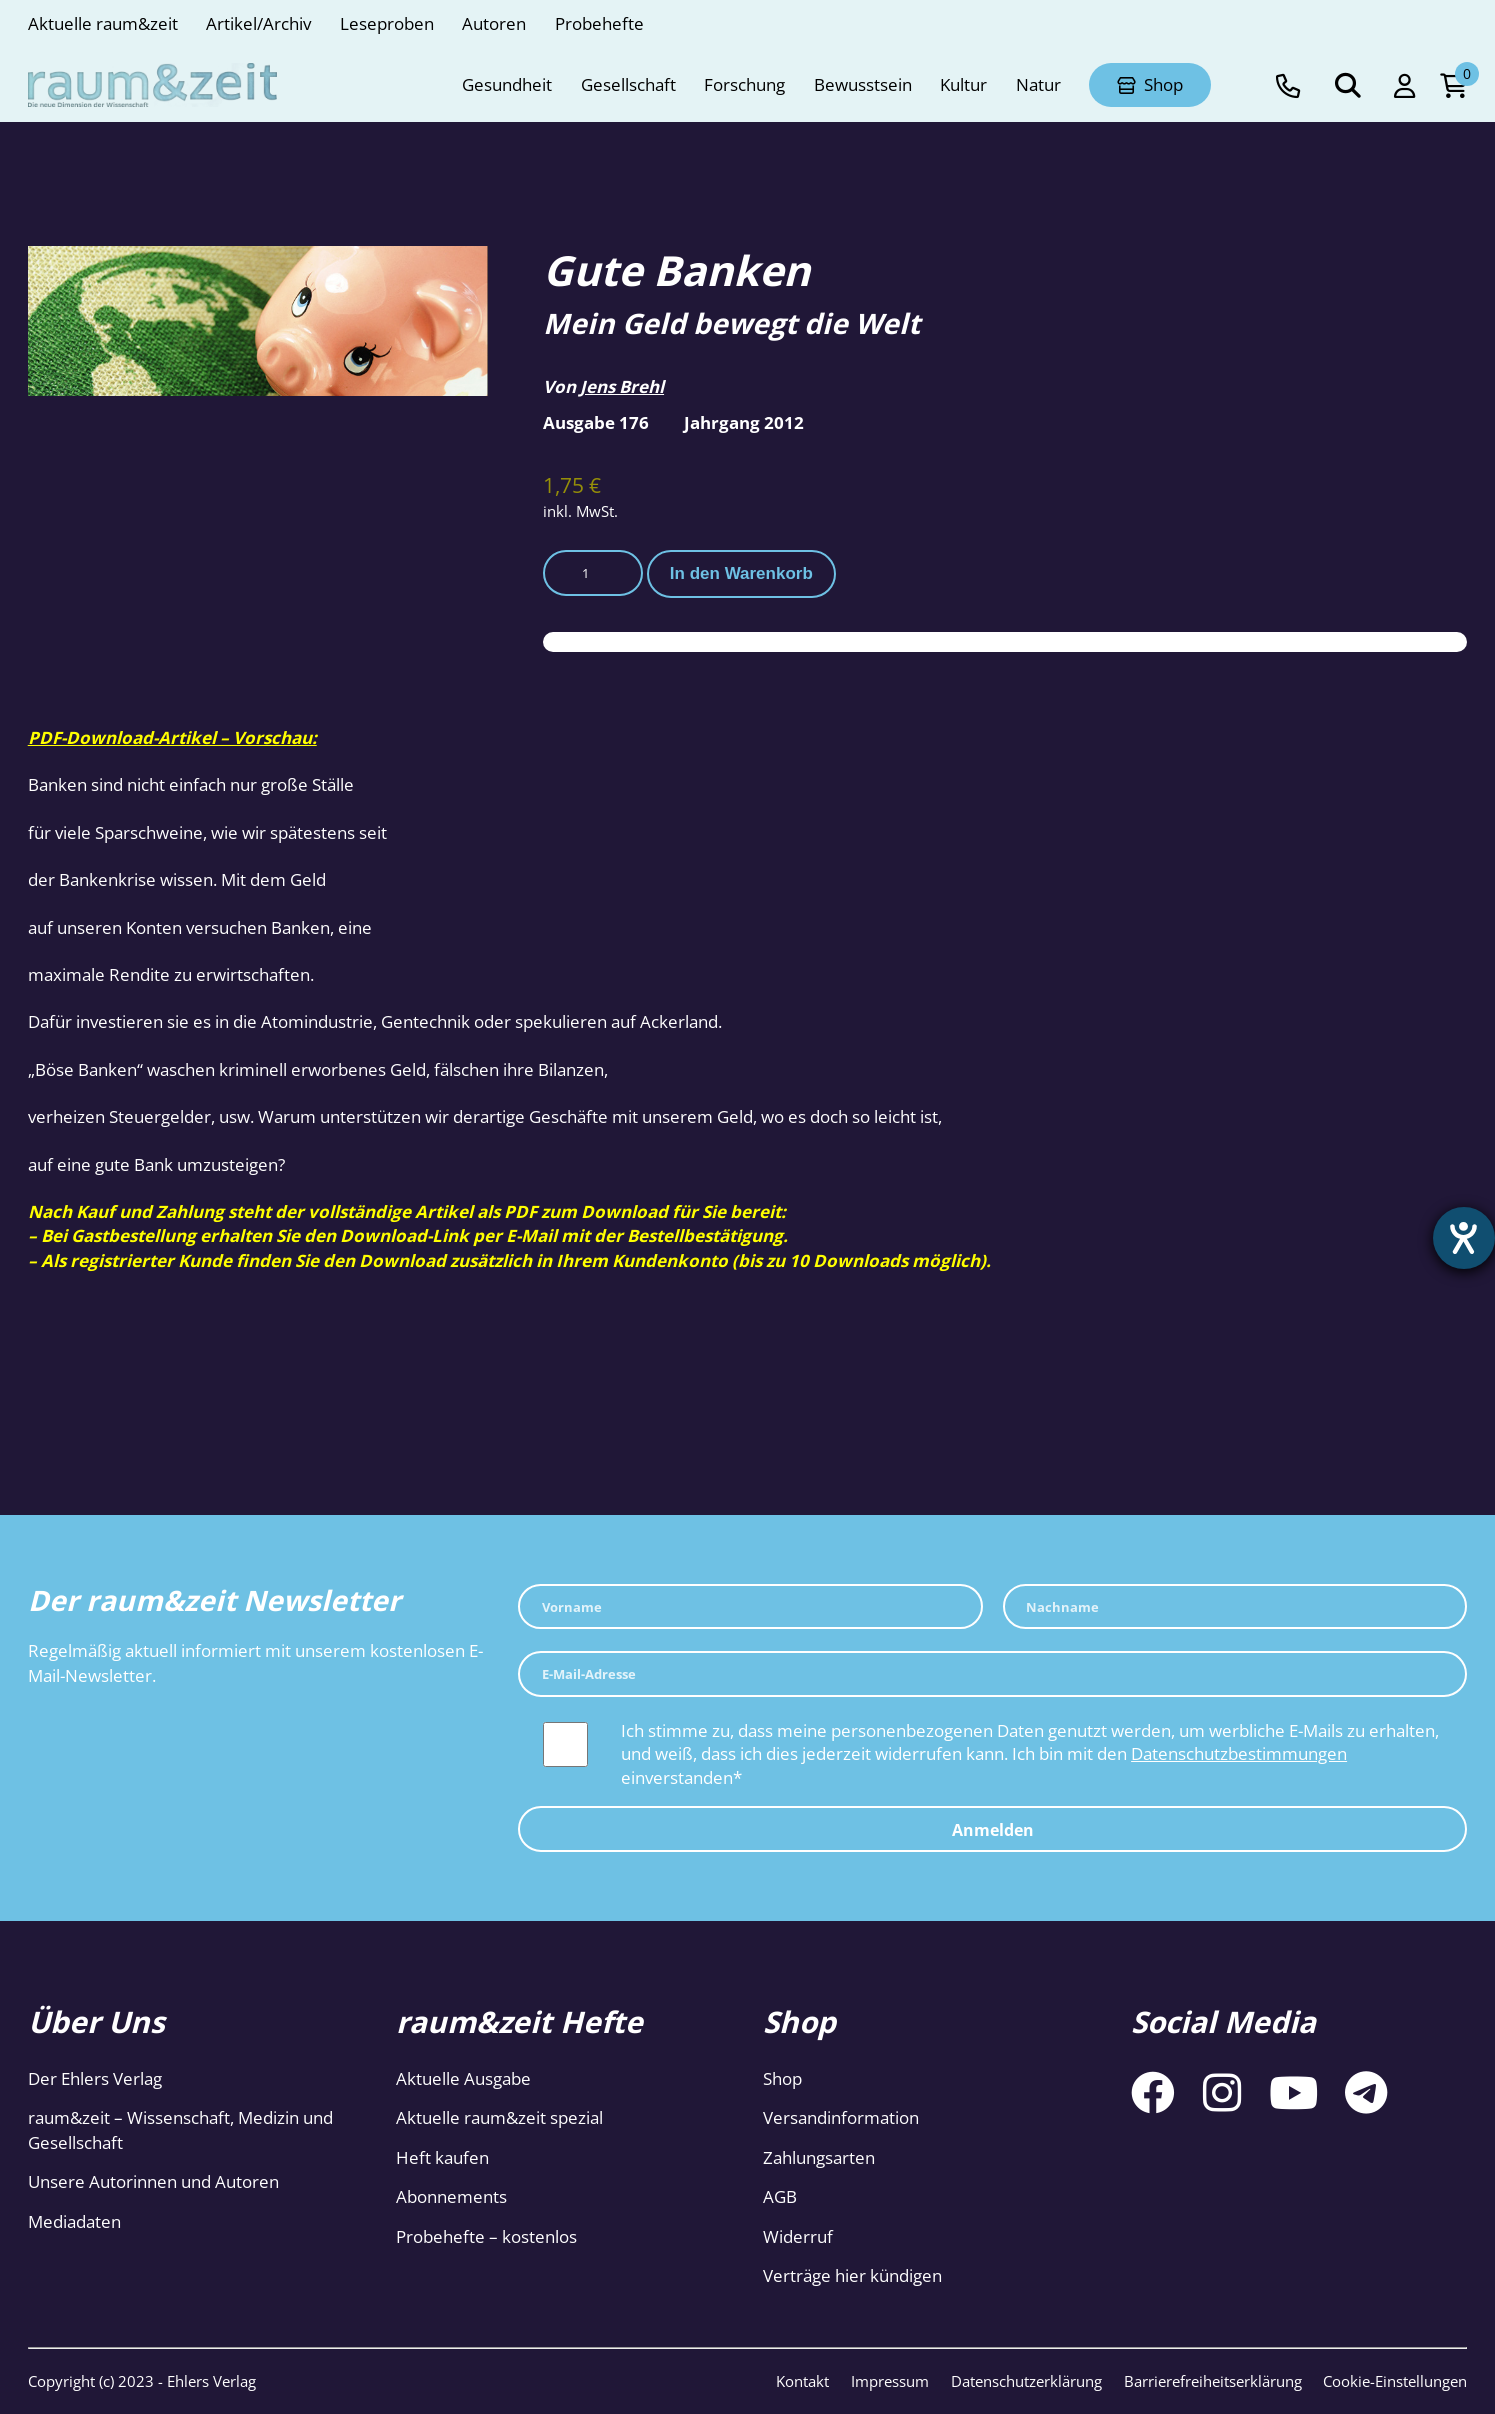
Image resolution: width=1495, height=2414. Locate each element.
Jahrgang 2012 (744, 422)
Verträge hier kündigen (852, 2275)
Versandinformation (841, 2117)
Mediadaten (74, 2221)
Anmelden (993, 1830)
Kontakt (802, 2381)
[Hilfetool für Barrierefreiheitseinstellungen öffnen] (1462, 1240)
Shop (782, 2078)
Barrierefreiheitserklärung (1213, 2381)
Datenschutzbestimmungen (1239, 1753)
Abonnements (451, 2196)
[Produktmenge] (593, 573)
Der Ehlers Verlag (95, 2078)
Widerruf (798, 2236)
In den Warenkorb (741, 573)
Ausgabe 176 (596, 422)
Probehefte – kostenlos (486, 2236)
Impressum (890, 2381)
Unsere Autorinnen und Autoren (153, 2181)
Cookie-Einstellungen (1395, 2381)
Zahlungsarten (819, 2157)
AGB (780, 2196)
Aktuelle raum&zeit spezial (499, 2117)
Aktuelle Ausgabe (463, 2078)
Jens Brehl (622, 386)
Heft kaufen (442, 2157)
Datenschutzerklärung (1026, 2381)
